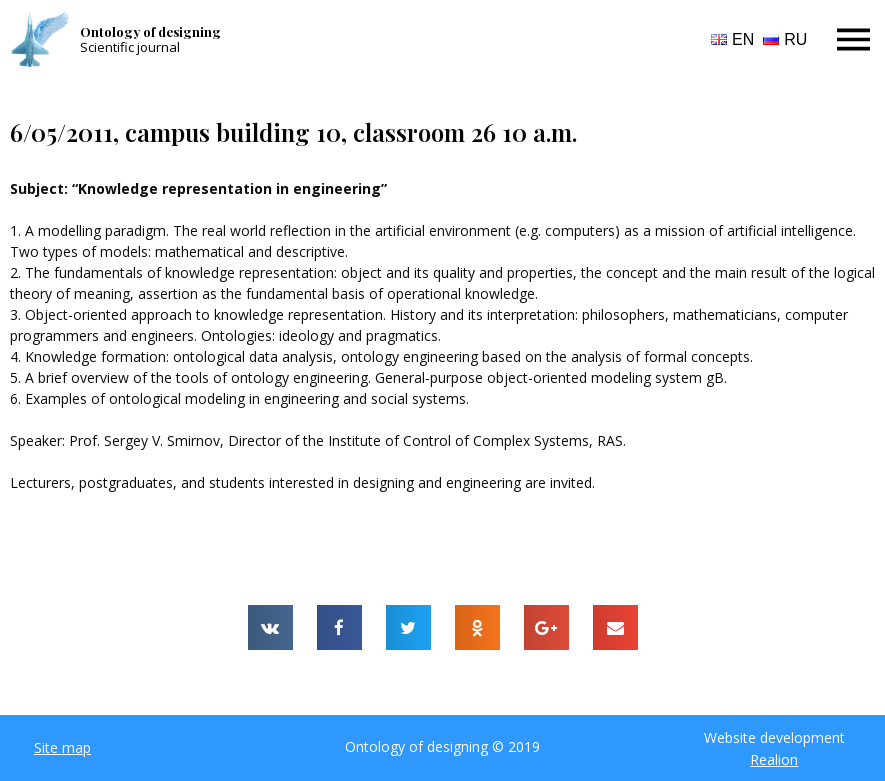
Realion (774, 759)
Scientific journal (130, 47)
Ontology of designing (150, 31)
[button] (62, 748)
